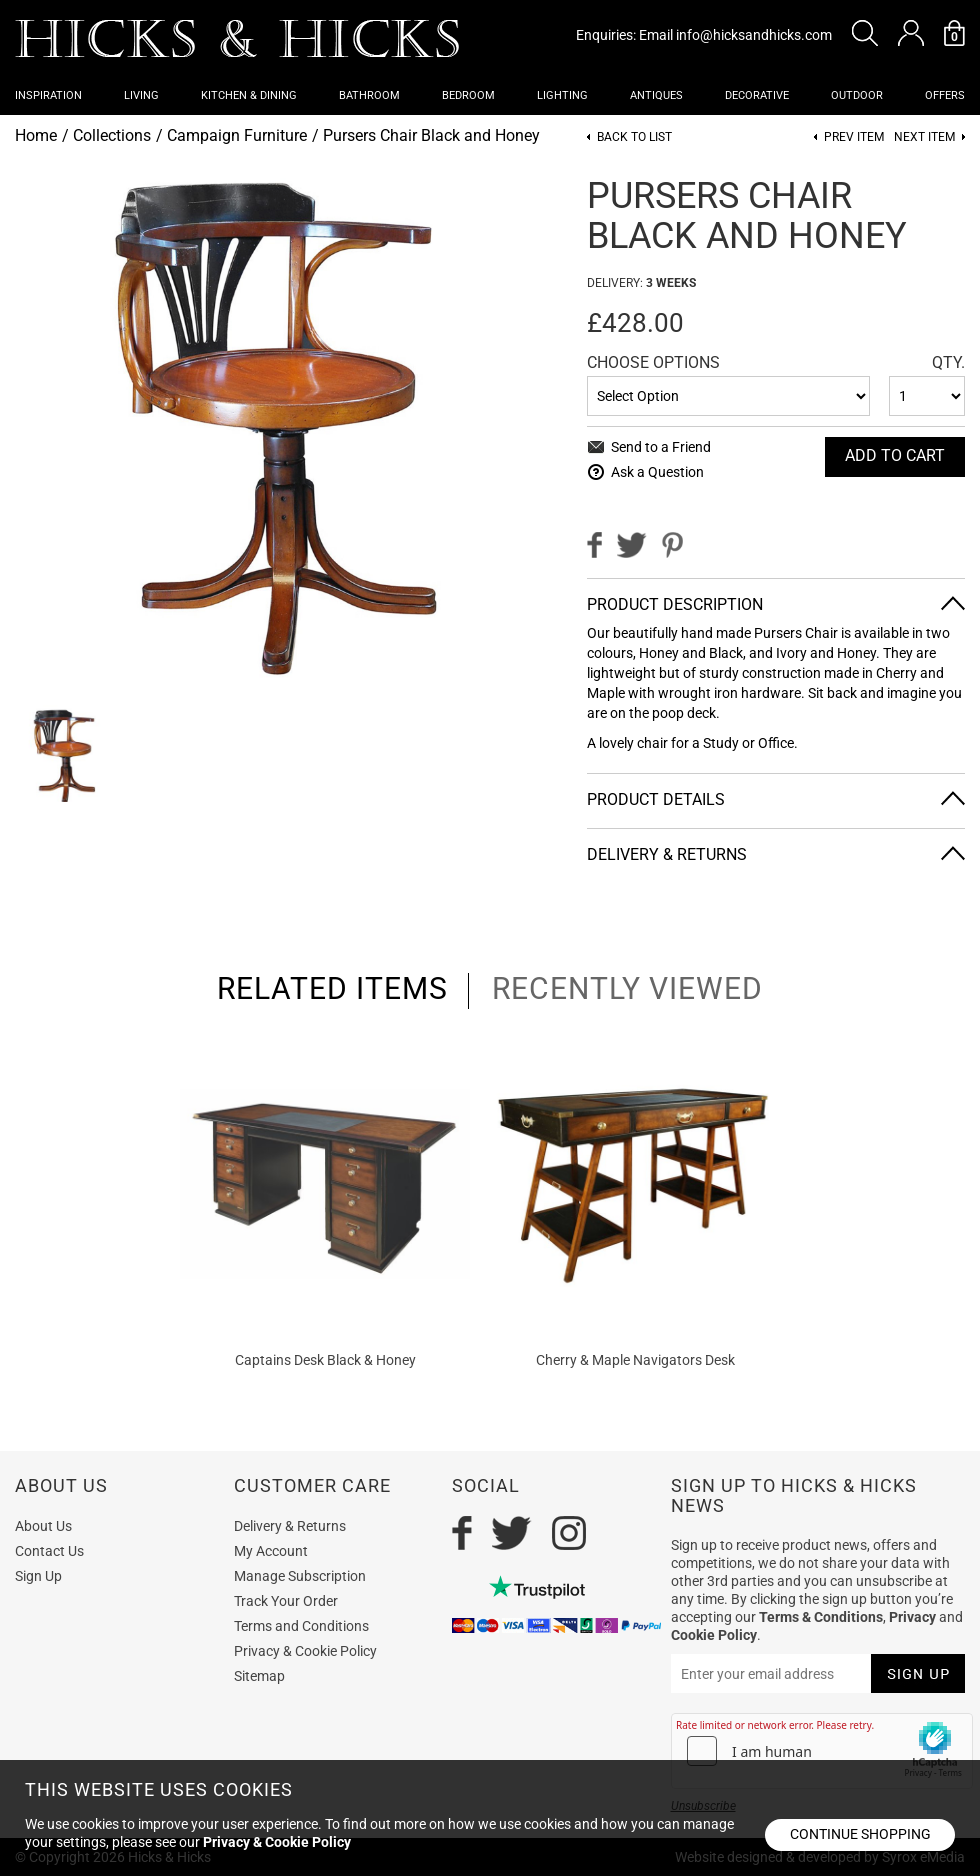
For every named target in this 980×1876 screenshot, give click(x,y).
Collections (112, 135)
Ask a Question (657, 472)
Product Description (675, 604)
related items (332, 989)
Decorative (757, 95)
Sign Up (38, 1576)
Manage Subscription (300, 1576)
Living (141, 95)
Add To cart (895, 455)
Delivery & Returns (667, 854)
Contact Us (49, 1551)
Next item (924, 137)
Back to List (634, 137)
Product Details (656, 799)
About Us (43, 1526)
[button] (865, 33)
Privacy (912, 1617)
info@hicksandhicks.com (754, 35)
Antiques (656, 95)
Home (36, 135)
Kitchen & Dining (249, 95)
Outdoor (857, 95)
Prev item (854, 137)
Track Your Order (286, 1601)
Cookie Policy (714, 1635)
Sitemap (259, 1676)
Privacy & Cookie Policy (305, 1651)
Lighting (562, 95)
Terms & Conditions (821, 1617)
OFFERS (945, 95)
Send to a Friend (661, 447)
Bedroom (468, 95)
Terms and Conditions (301, 1626)
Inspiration (48, 95)
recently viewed (627, 989)
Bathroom (369, 95)
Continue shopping (860, 1834)
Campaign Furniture (237, 135)
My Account (271, 1551)
